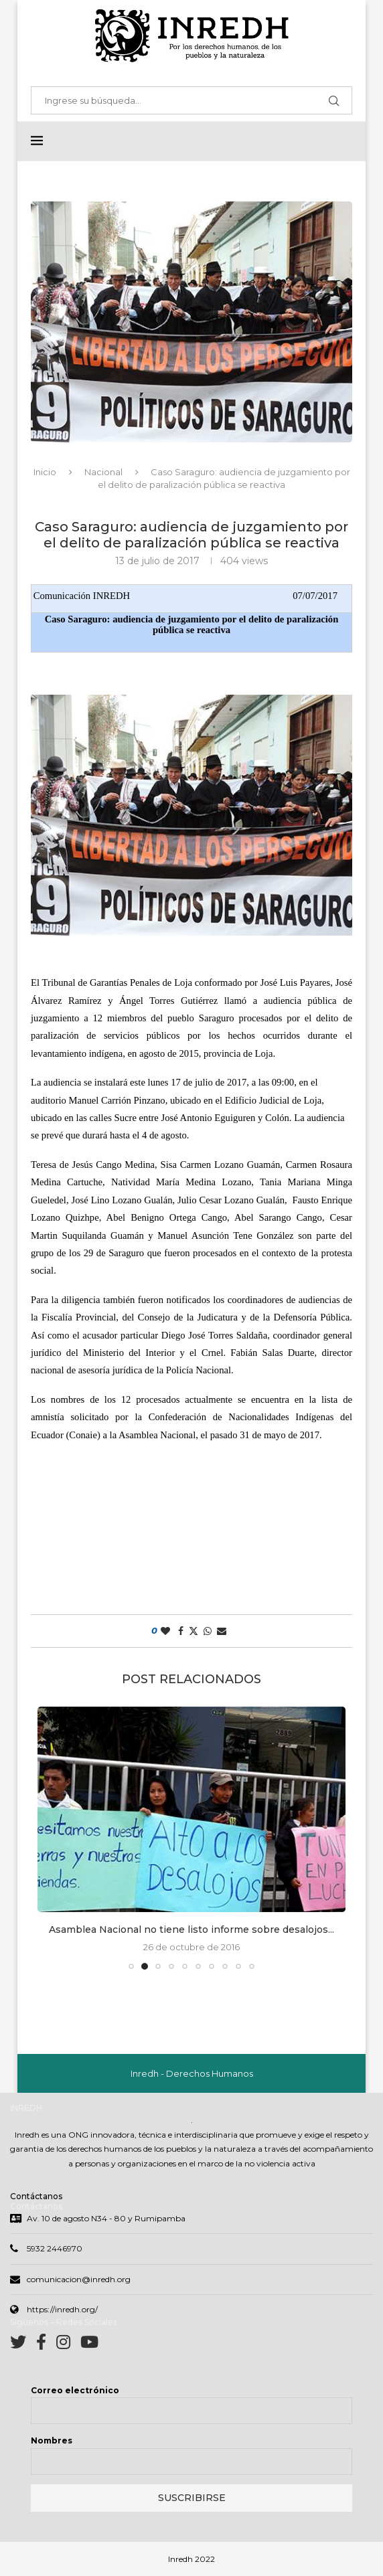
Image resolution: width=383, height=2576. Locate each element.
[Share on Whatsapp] (208, 1632)
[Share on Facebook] (180, 1632)
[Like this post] (165, 1632)
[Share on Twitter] (193, 1632)
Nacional (103, 472)
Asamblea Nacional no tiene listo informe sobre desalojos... (191, 1930)
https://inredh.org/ (62, 2311)
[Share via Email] (221, 1632)
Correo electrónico (75, 2392)
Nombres (51, 2442)
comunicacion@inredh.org (79, 2281)
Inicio (44, 472)
